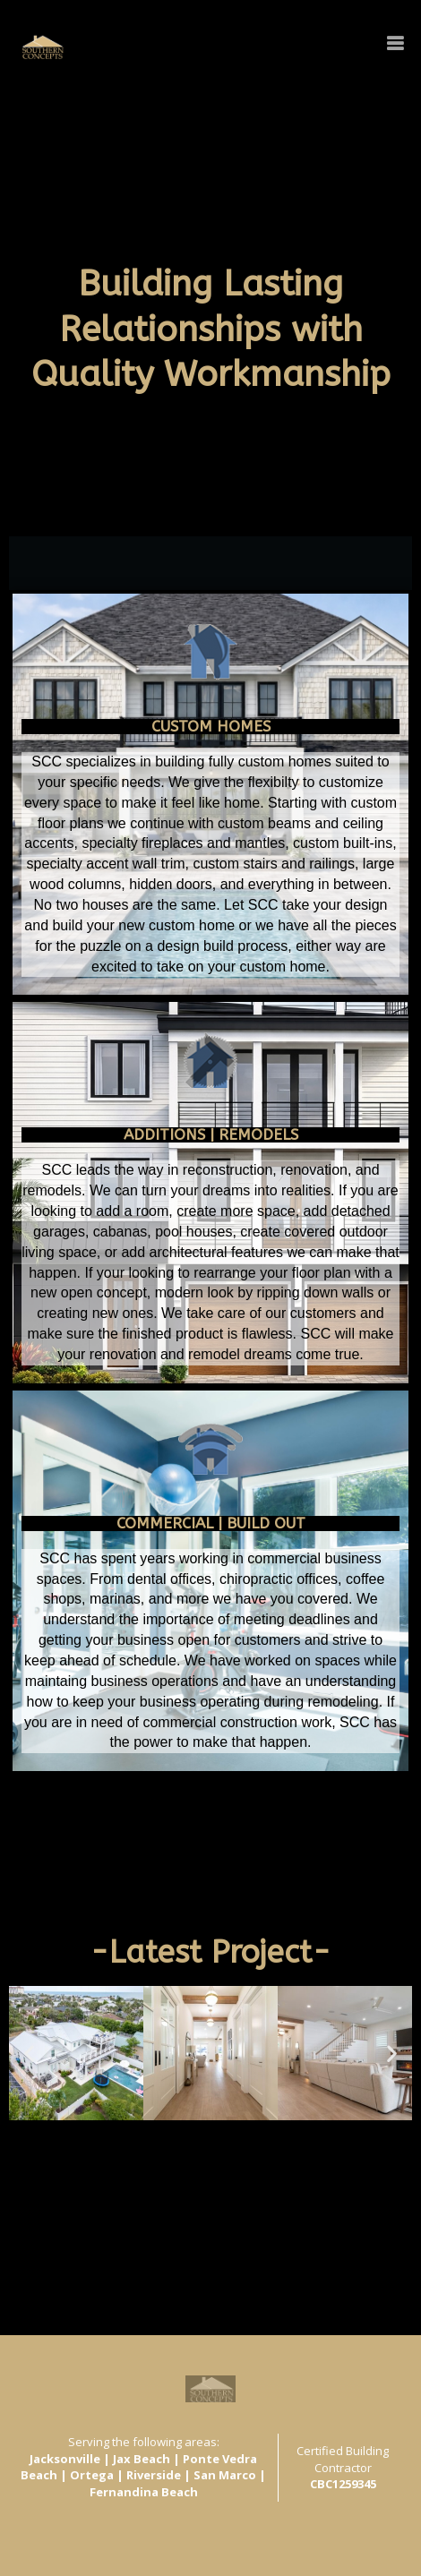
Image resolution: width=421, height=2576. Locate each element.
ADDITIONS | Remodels (211, 1134)
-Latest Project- (210, 1952)
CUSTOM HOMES (211, 726)
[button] (65, 2136)
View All (33, 2170)
